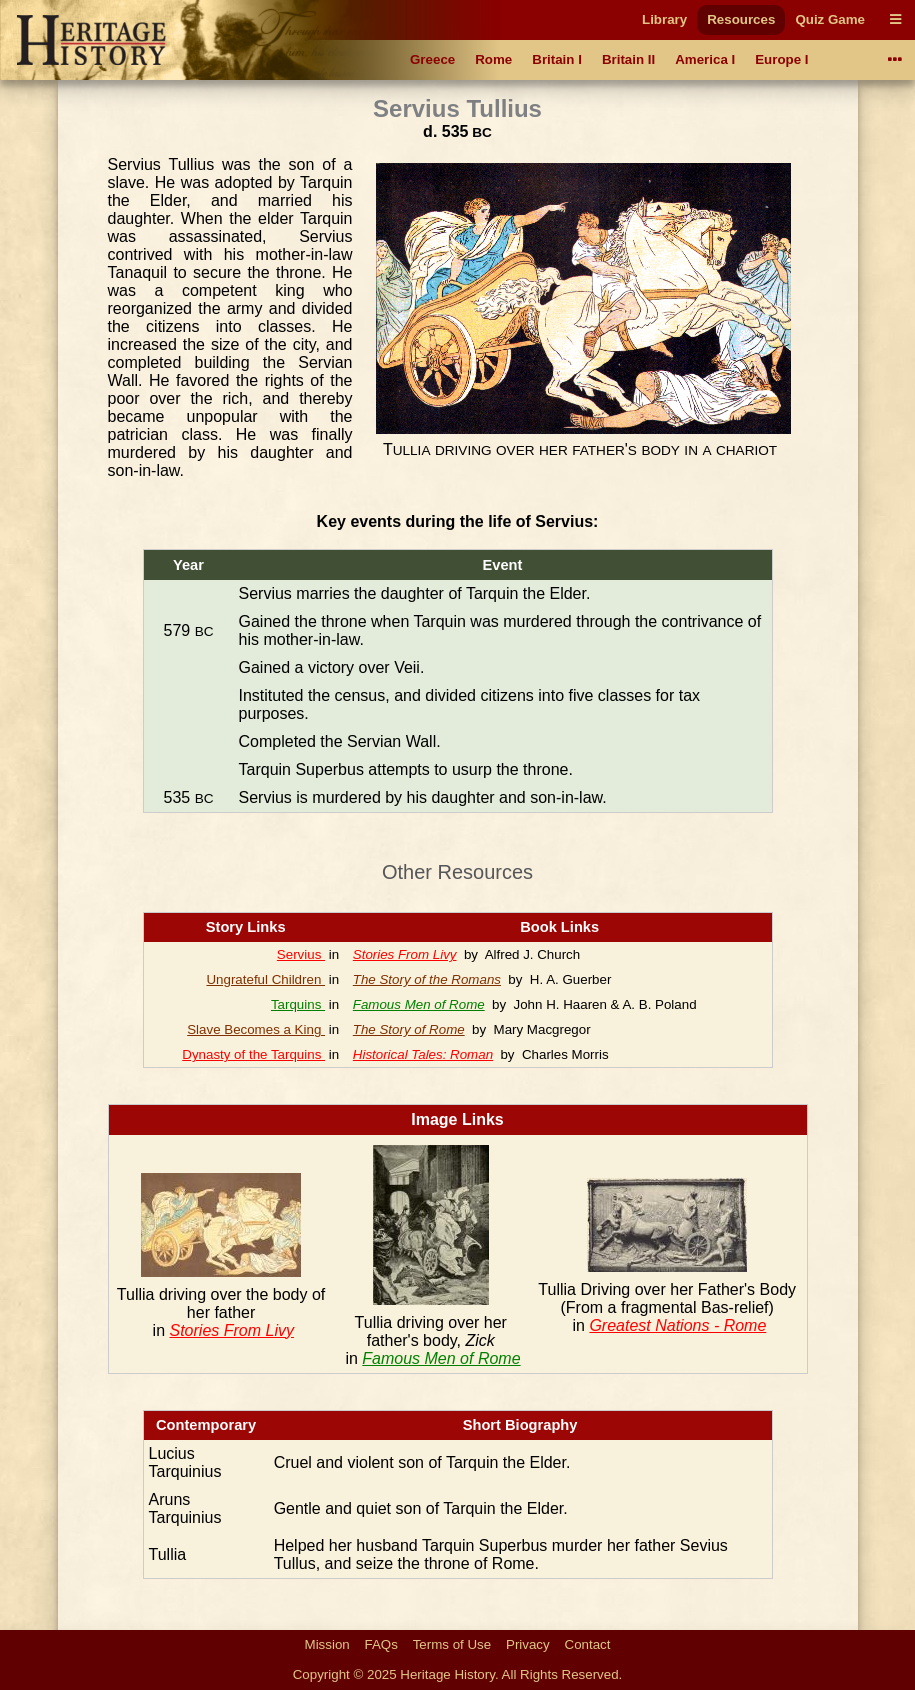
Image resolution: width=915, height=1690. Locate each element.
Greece (432, 59)
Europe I (781, 59)
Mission (327, 1644)
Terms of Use (452, 1644)
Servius (301, 954)
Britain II (628, 59)
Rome (493, 59)
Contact (588, 1644)
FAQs (381, 1644)
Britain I (557, 59)
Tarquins (298, 1004)
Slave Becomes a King (256, 1029)
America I (705, 59)
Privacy (528, 1644)
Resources (741, 19)
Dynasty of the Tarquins (253, 1054)
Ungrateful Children (265, 979)
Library (664, 19)
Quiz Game (830, 19)
